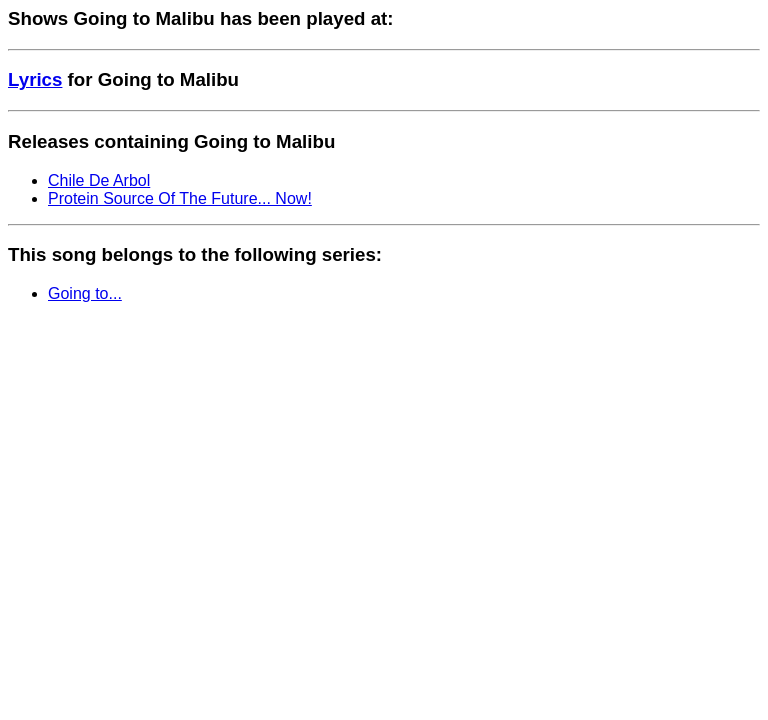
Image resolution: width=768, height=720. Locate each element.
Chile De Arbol (99, 180)
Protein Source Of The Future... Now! (180, 198)
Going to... (85, 293)
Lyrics (35, 79)
